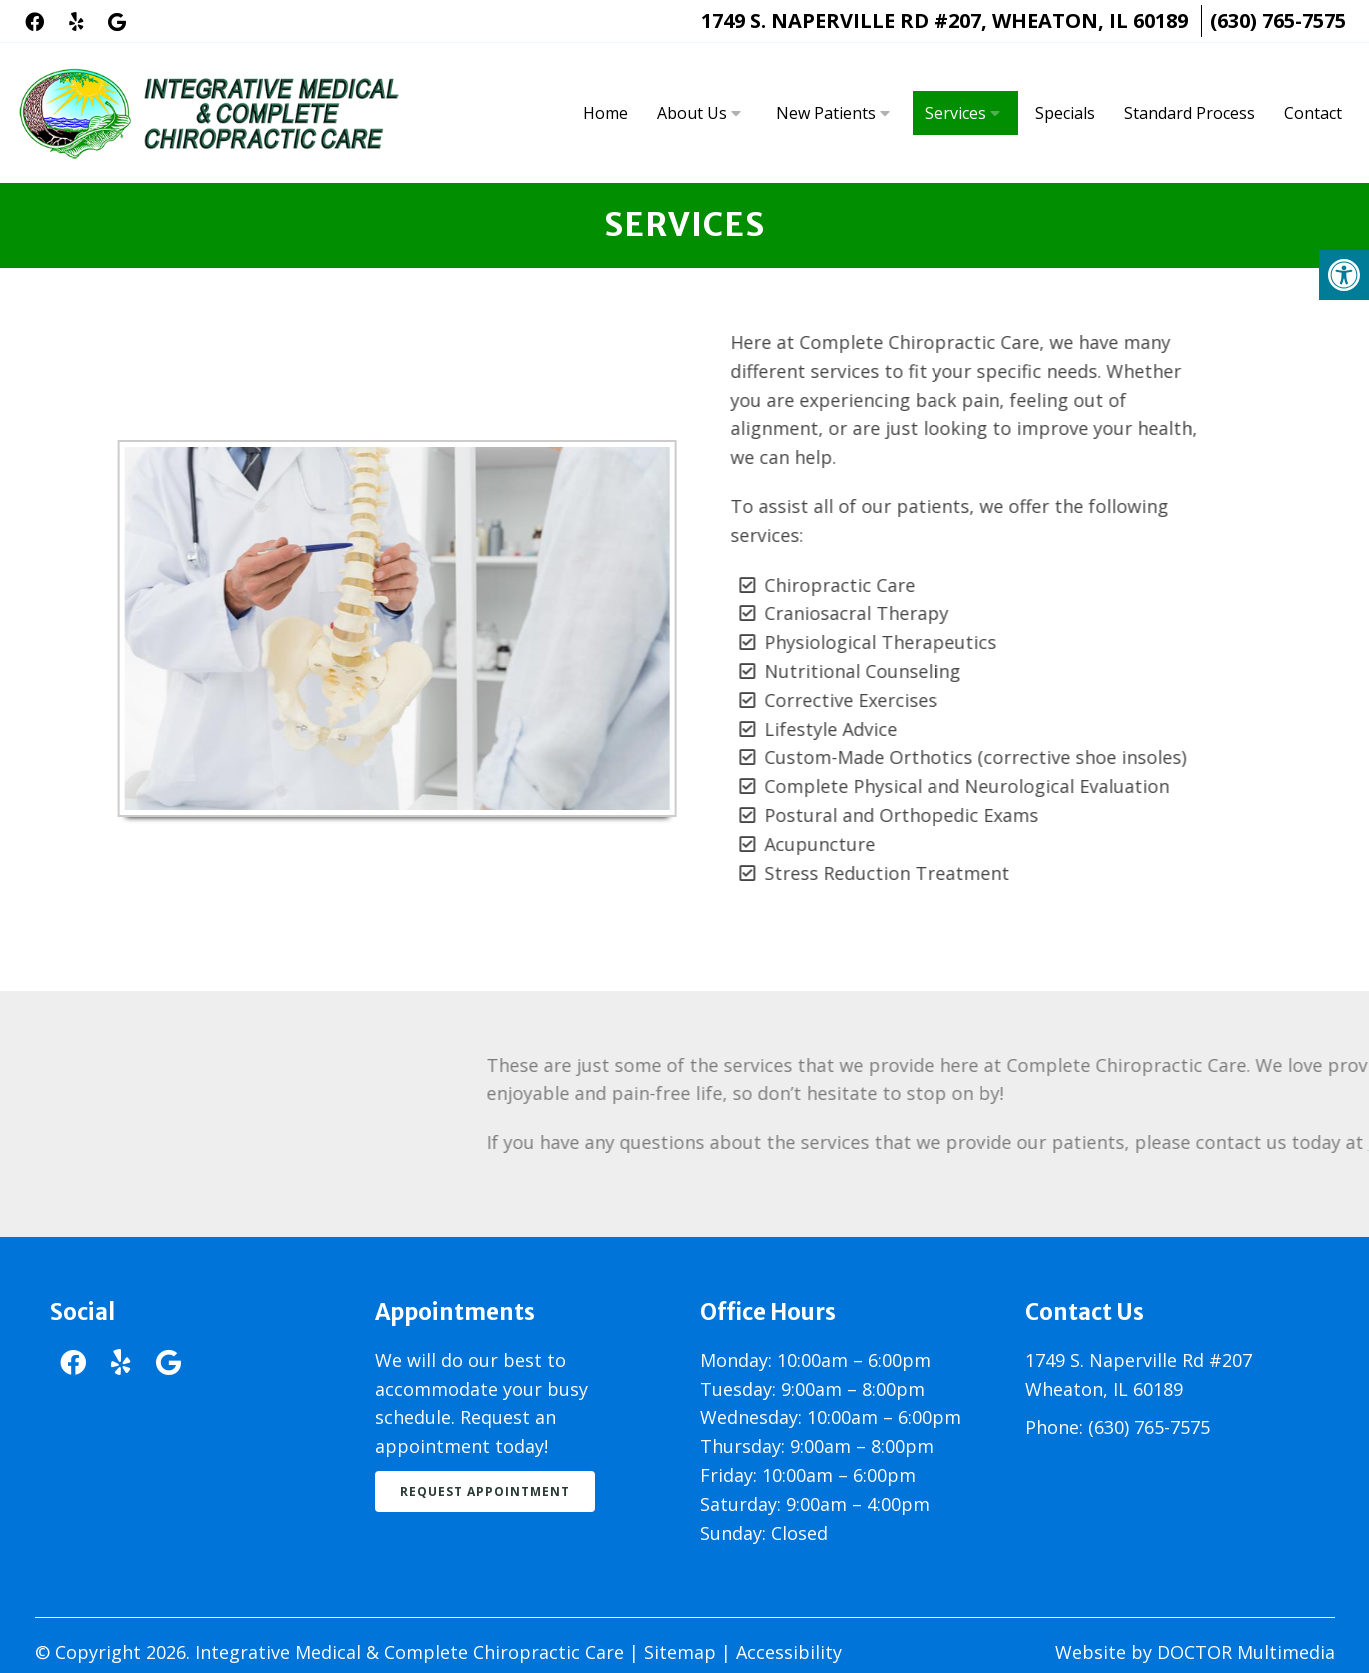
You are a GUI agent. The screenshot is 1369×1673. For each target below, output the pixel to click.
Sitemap (680, 1652)
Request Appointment (485, 1491)
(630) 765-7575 (1278, 20)
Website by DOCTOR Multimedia (1195, 1652)
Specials (1065, 113)
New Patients (826, 113)
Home (605, 113)
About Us (692, 113)
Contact (1313, 113)
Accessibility (789, 1652)
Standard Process (1189, 113)
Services (955, 113)
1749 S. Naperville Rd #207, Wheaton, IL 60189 (944, 20)
